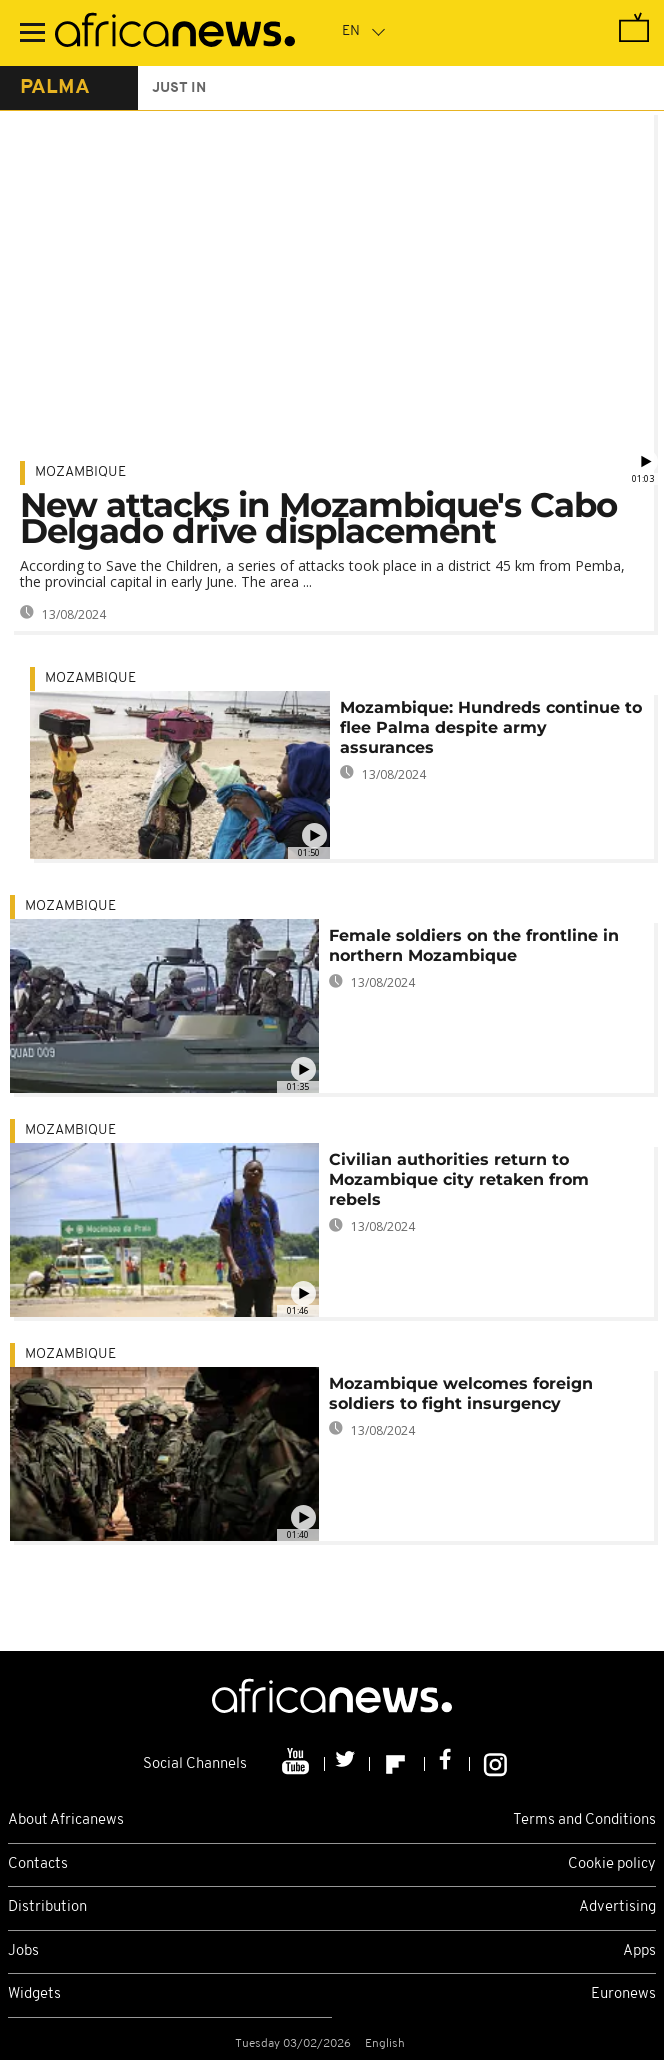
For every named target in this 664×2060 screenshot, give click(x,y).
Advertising (617, 1907)
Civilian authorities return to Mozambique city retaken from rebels (459, 1179)
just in (179, 88)
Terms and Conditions (584, 1820)
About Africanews (66, 1820)
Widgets (34, 1994)
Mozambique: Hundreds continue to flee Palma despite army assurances (491, 727)
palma (55, 88)
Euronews (623, 1994)
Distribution (47, 1907)
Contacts (38, 1864)
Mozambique (80, 472)
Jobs (23, 1951)
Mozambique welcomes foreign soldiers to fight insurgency (461, 1393)
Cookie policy (612, 1864)
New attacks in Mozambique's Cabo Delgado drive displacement (318, 518)
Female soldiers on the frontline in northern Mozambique (474, 945)
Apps (639, 1951)
